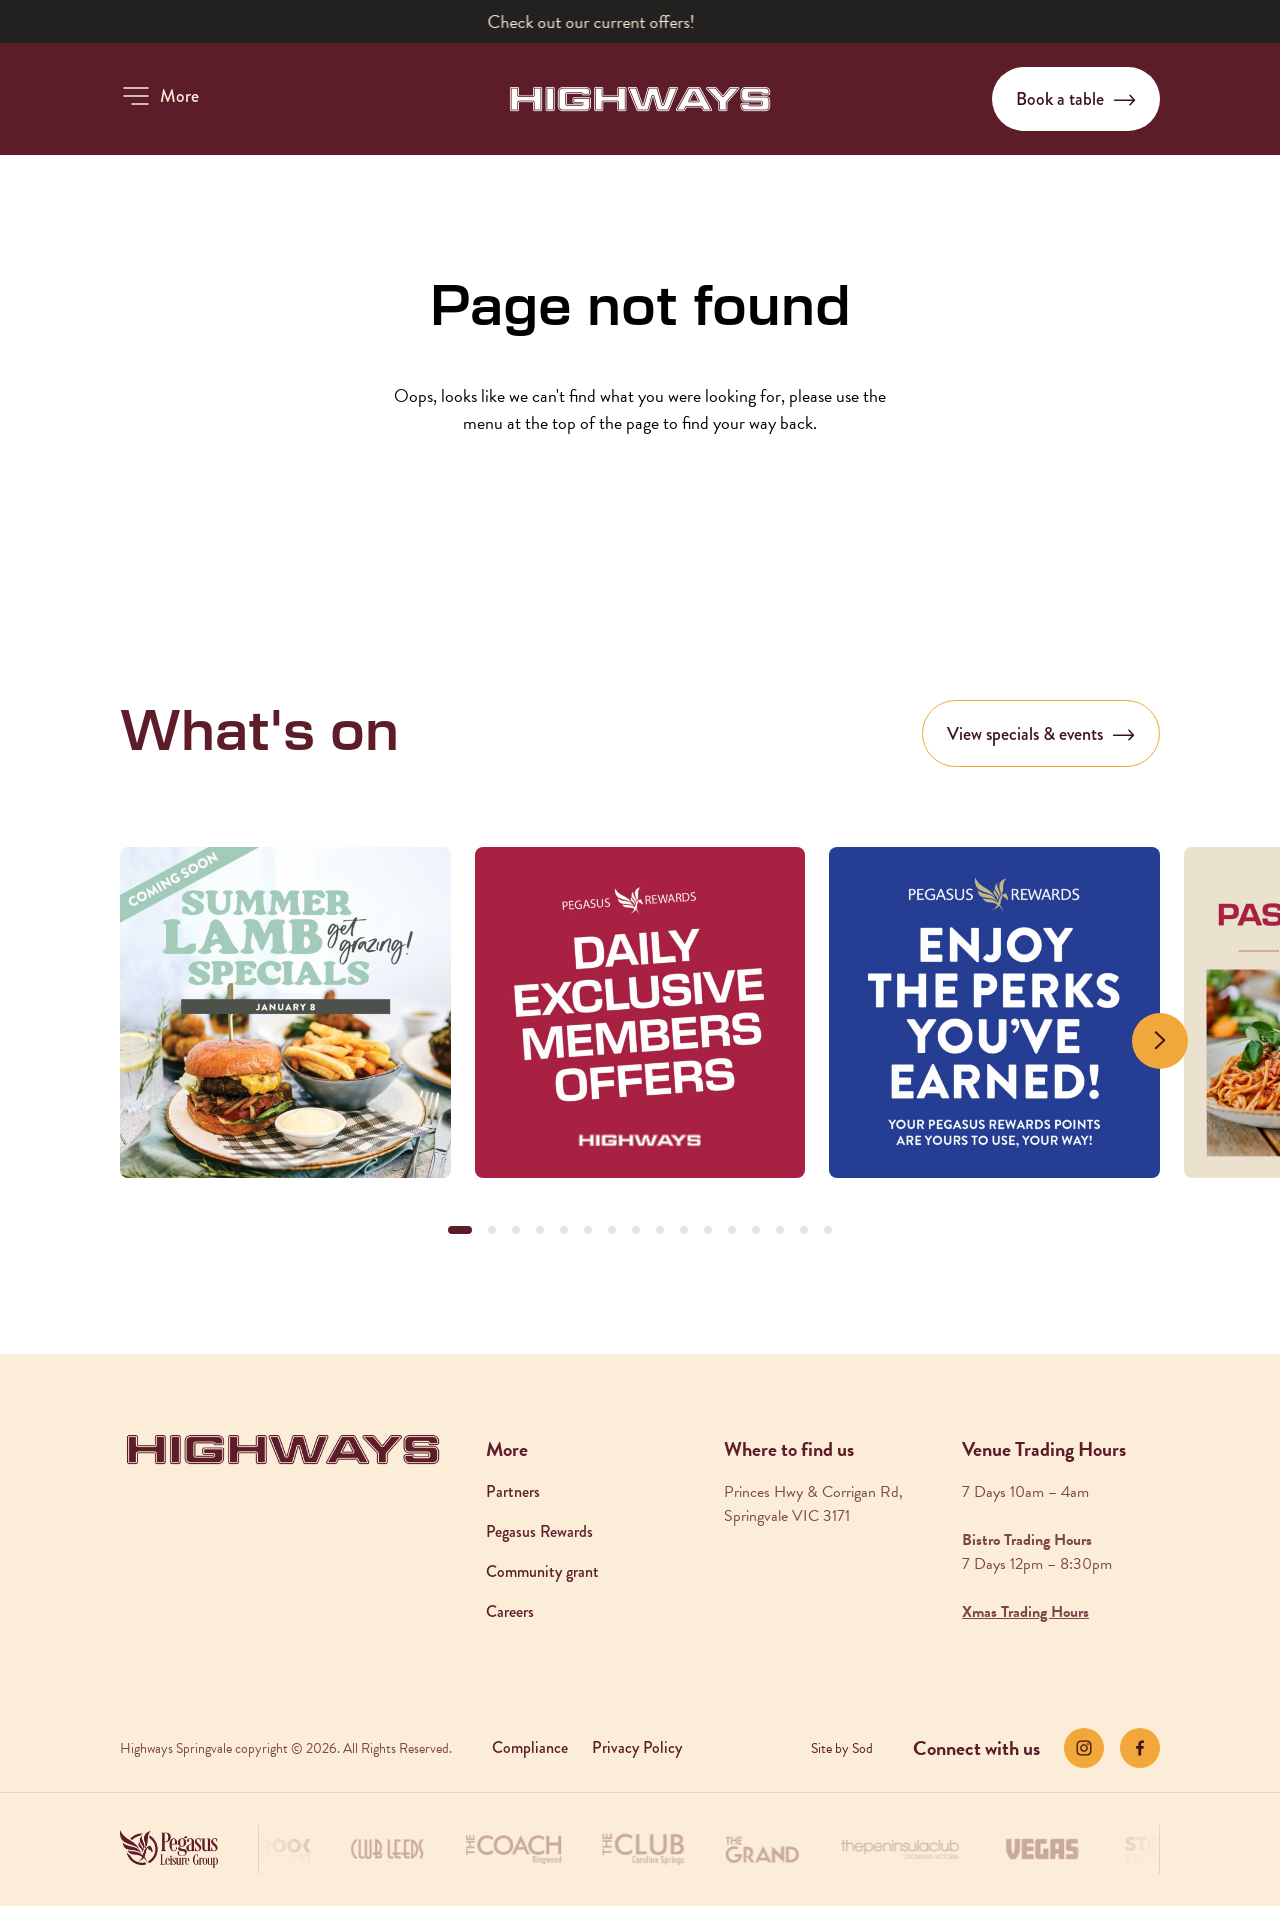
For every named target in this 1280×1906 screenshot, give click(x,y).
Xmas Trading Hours (1025, 1612)
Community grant (542, 1571)
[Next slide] (1160, 1041)
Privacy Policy (637, 1747)
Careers (510, 1611)
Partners (513, 1491)
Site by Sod (842, 1748)
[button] (159, 96)
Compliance (530, 1747)
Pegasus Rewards (539, 1531)
